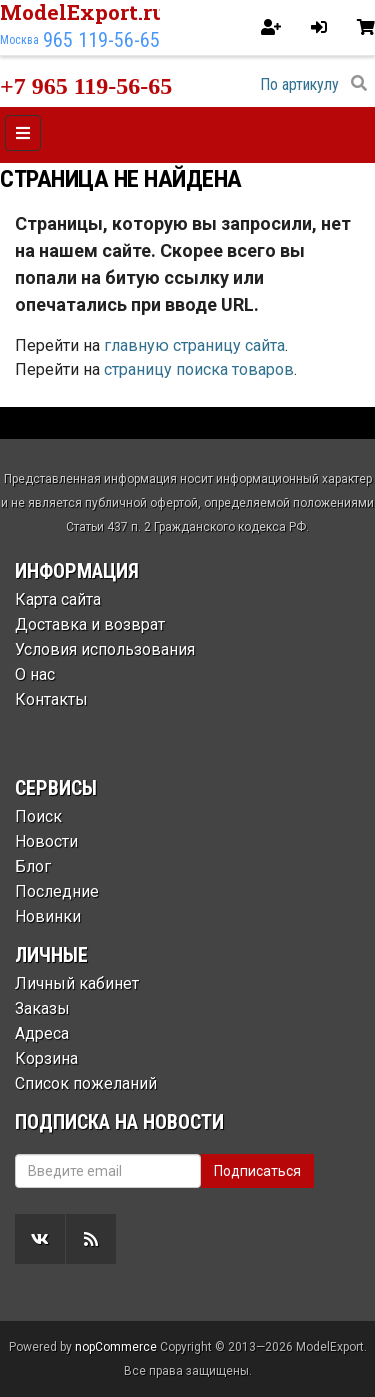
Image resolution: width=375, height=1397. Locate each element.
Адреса (42, 1033)
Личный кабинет (77, 983)
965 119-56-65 (101, 40)
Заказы (42, 1008)
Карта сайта (58, 599)
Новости (46, 841)
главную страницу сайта (194, 345)
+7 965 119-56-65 (86, 86)
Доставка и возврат (90, 624)
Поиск (38, 816)
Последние (57, 891)
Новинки (48, 916)
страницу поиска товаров (199, 369)
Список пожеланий (86, 1083)
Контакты (51, 699)
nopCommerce (116, 1347)
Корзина (46, 1058)
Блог (33, 866)
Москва (19, 40)
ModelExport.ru (83, 12)
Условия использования (105, 649)
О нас (35, 674)
